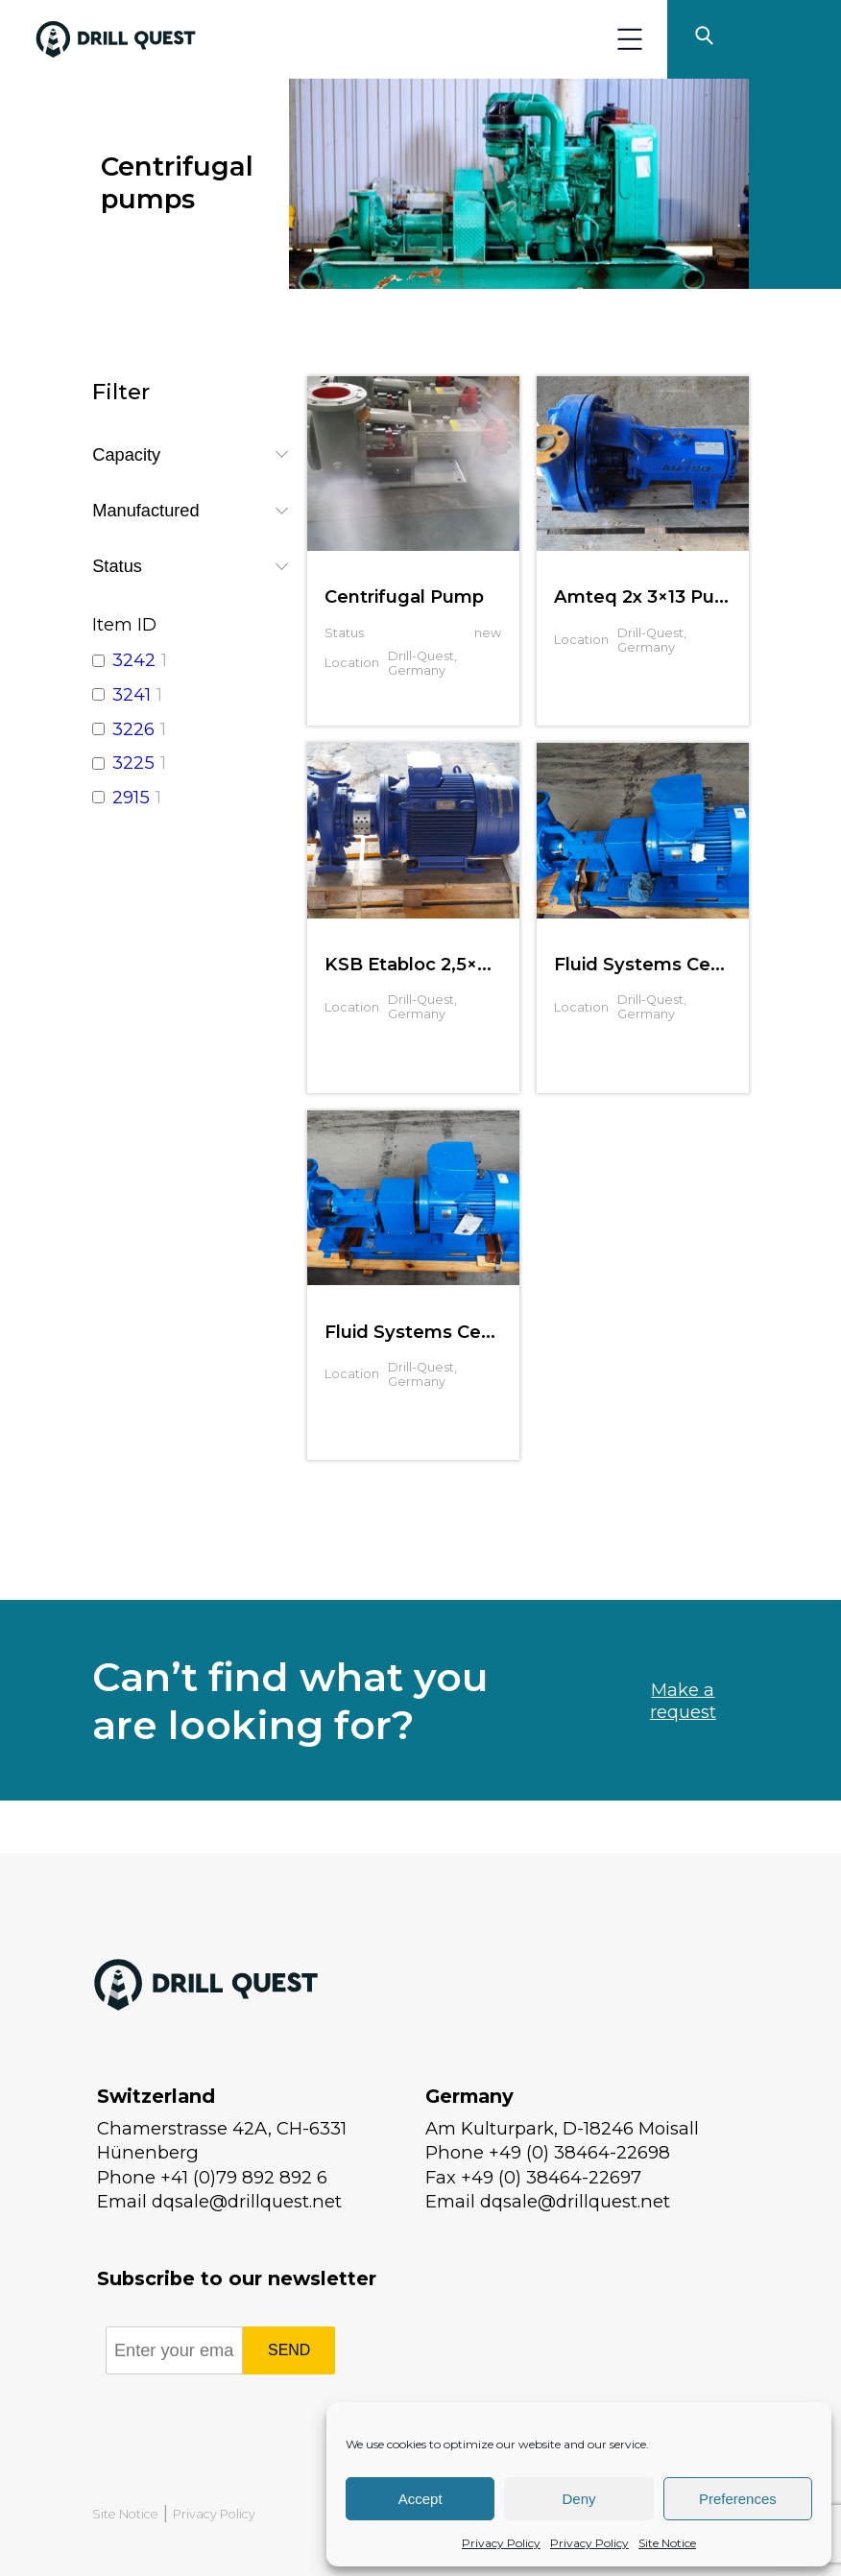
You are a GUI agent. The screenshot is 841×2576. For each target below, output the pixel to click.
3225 (133, 762)
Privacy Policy (501, 2543)
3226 (133, 729)
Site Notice (667, 2543)
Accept (420, 2499)
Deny (578, 2499)
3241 (131, 694)
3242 (134, 660)
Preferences (738, 2499)
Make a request (683, 1701)
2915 (131, 797)
